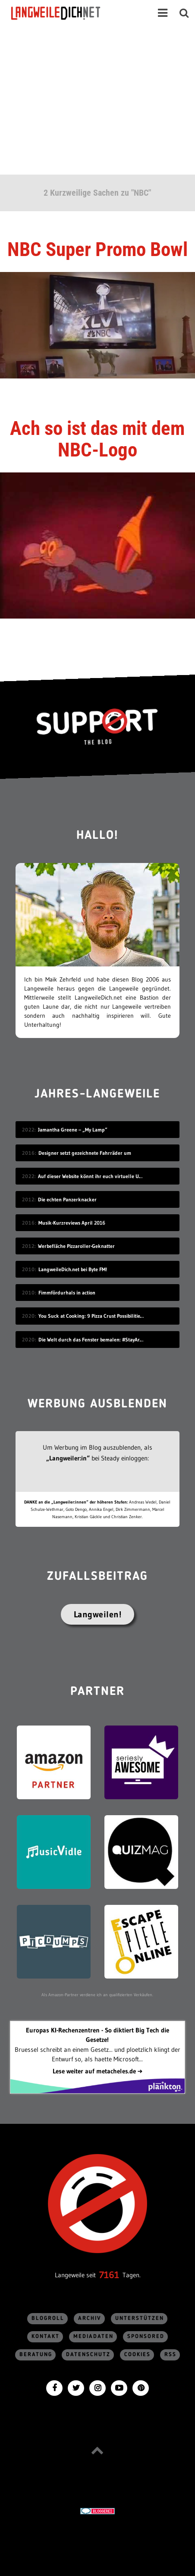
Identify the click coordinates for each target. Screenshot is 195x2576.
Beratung (35, 2354)
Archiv (89, 2318)
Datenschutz (88, 2354)
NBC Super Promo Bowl (97, 249)
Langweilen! (98, 1614)
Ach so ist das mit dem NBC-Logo (97, 439)
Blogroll (47, 2318)
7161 (109, 2275)
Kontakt (45, 2336)
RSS (170, 2354)
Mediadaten (93, 2336)
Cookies (137, 2354)
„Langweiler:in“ (68, 1458)
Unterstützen (139, 2318)
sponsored (145, 2336)
